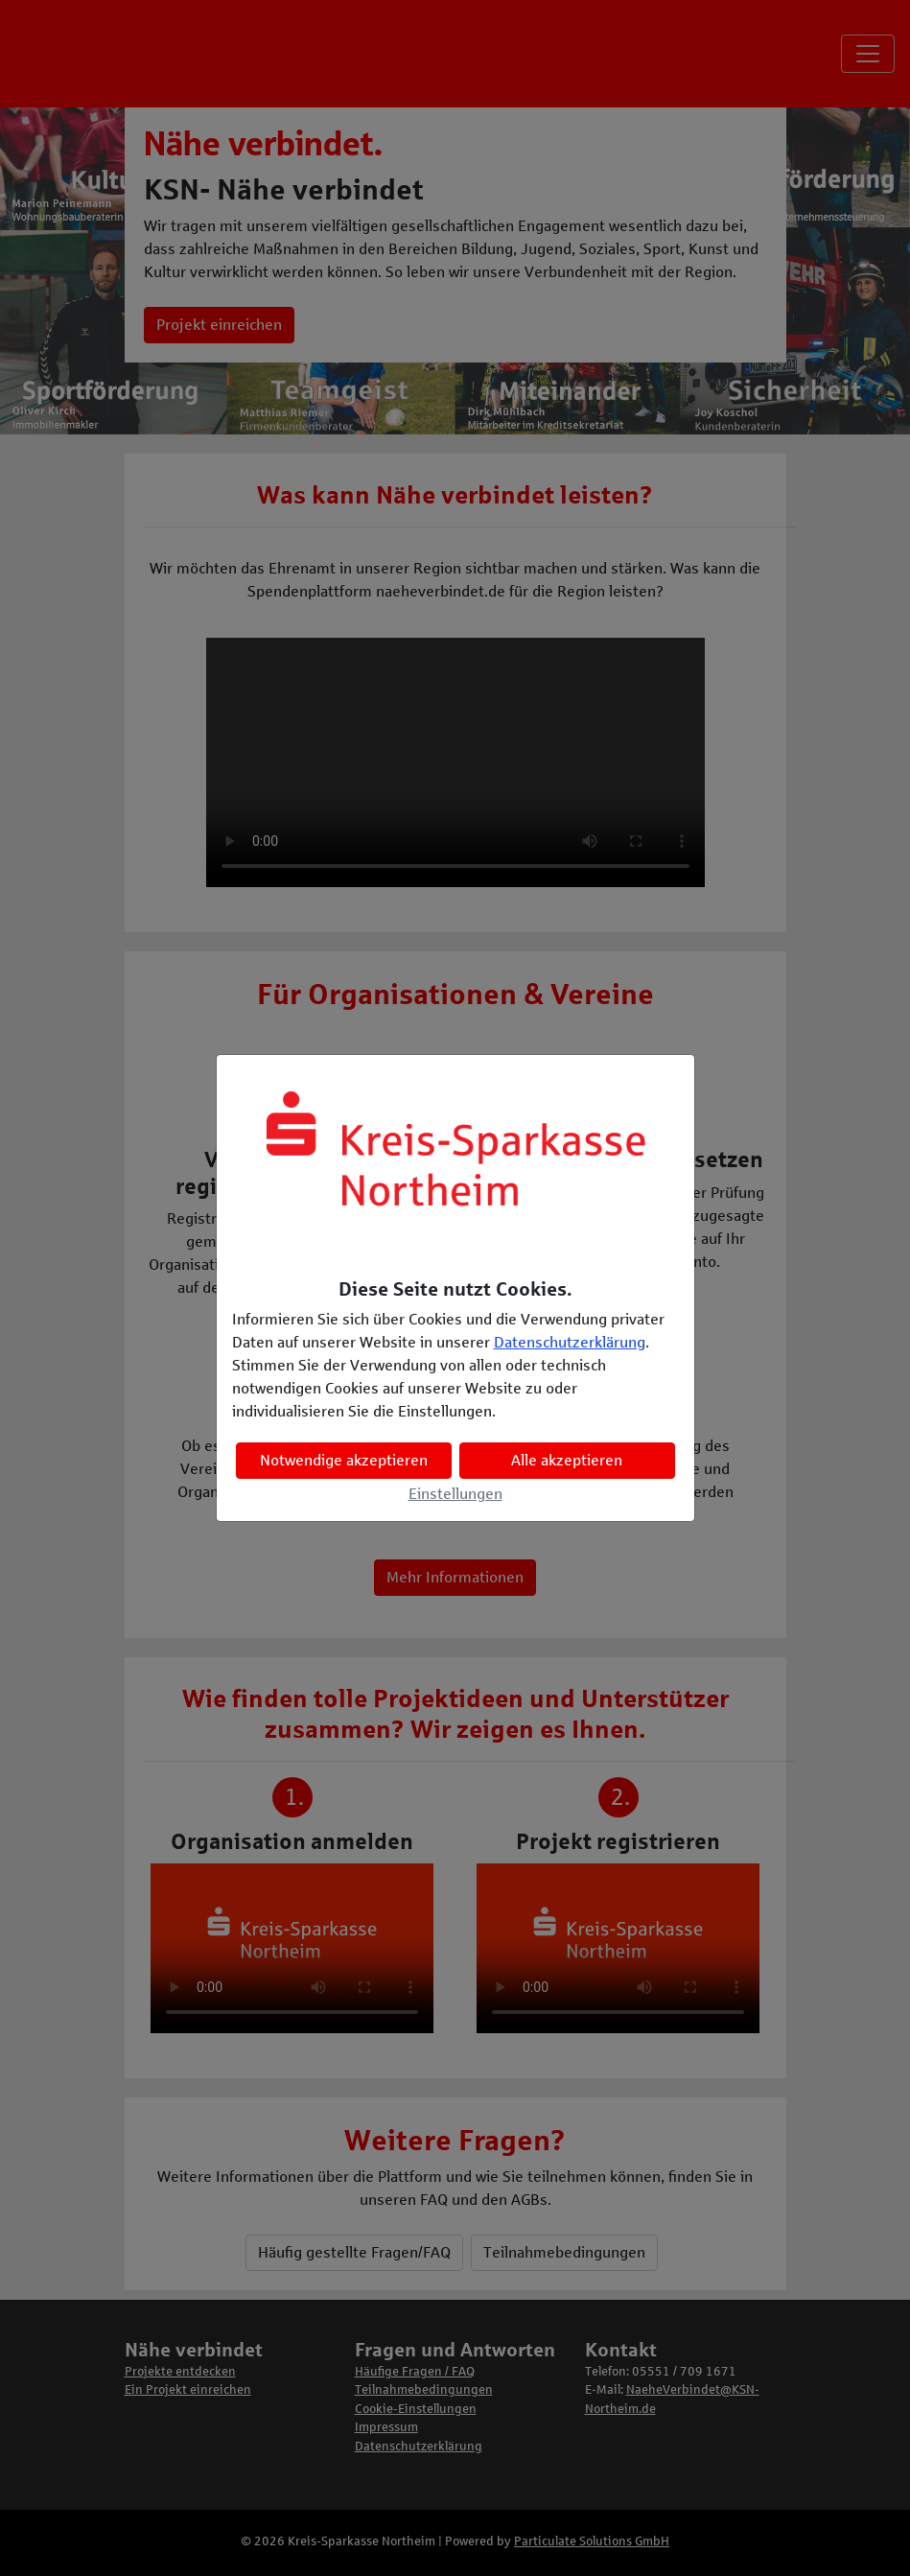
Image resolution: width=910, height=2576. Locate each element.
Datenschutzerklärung (569, 1342)
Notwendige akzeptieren (344, 1460)
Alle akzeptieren (566, 1460)
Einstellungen (455, 1494)
